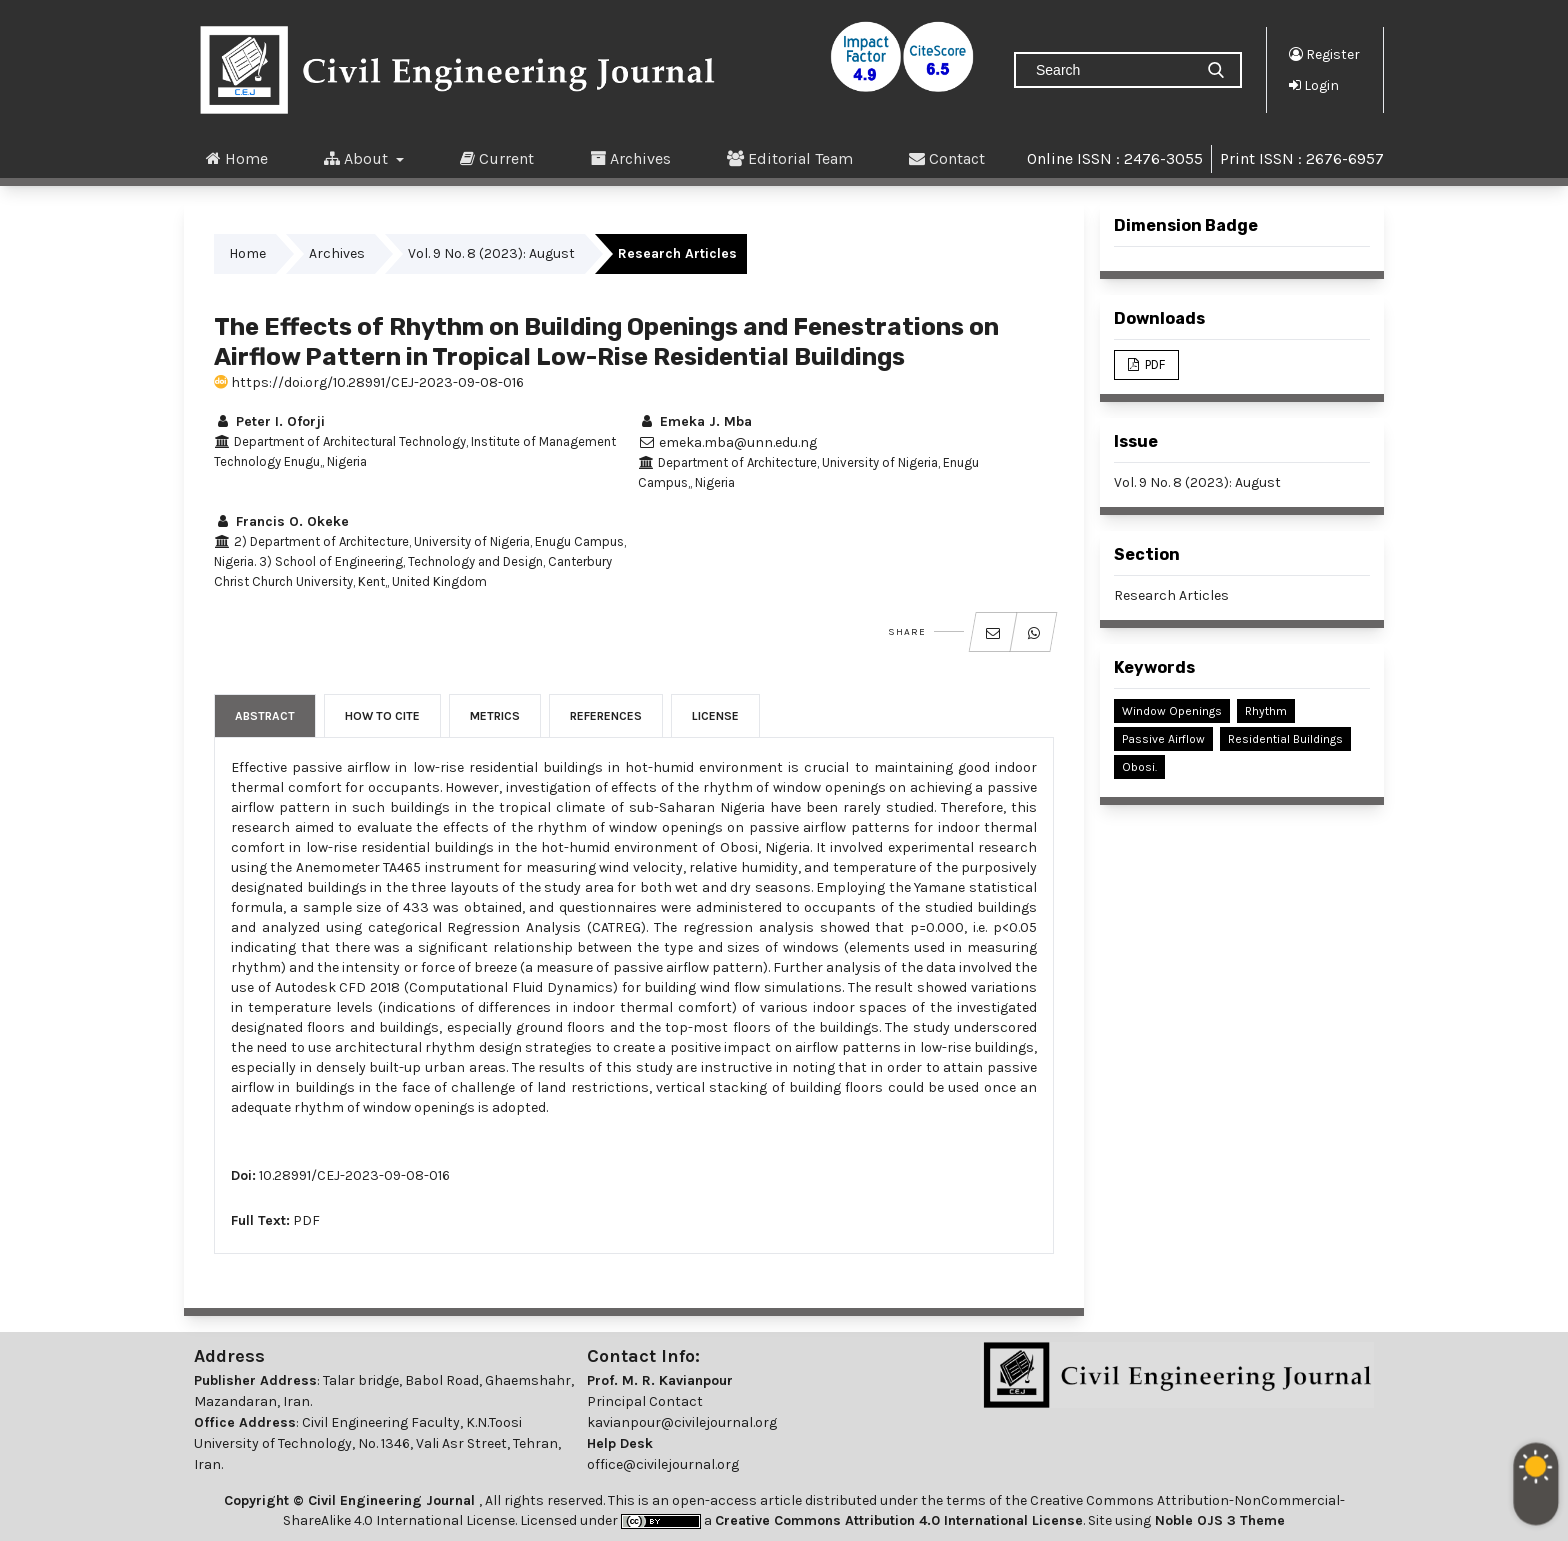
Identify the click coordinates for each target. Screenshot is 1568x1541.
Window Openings (1172, 711)
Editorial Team (790, 158)
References (606, 716)
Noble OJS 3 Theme (1218, 1520)
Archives (630, 158)
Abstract (265, 716)
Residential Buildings (1285, 739)
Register (1324, 54)
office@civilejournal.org (663, 1464)
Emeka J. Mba (695, 421)
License (715, 716)
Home (237, 158)
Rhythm (1266, 711)
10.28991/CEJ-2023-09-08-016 (354, 1175)
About (358, 158)
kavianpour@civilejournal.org (682, 1422)
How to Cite (382, 716)
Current (497, 158)
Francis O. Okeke (281, 521)
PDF (306, 1220)
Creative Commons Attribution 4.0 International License (899, 1520)
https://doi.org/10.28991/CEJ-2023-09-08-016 (369, 382)
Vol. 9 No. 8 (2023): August (491, 253)
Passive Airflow (1163, 739)
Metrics (495, 716)
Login (1314, 85)
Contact (947, 158)
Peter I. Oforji (269, 421)
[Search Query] (1112, 70)
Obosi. (1139, 767)
